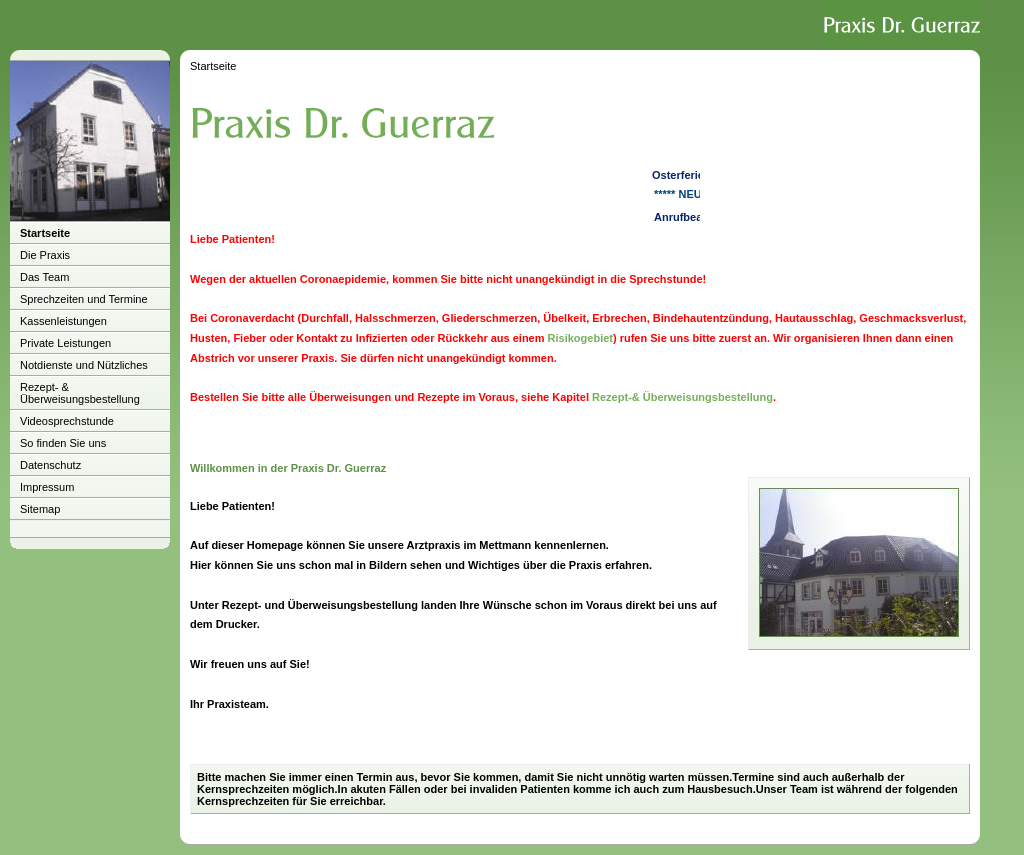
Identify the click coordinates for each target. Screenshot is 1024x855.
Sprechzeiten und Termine (84, 299)
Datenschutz (50, 465)
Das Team (44, 277)
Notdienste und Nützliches (84, 365)
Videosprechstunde (67, 421)
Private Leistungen (65, 343)
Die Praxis (45, 255)
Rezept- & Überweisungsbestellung (80, 393)
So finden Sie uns (63, 443)
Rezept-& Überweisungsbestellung (682, 397)
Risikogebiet (580, 338)
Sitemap (40, 509)
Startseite (45, 233)
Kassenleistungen (63, 321)
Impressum (47, 487)
